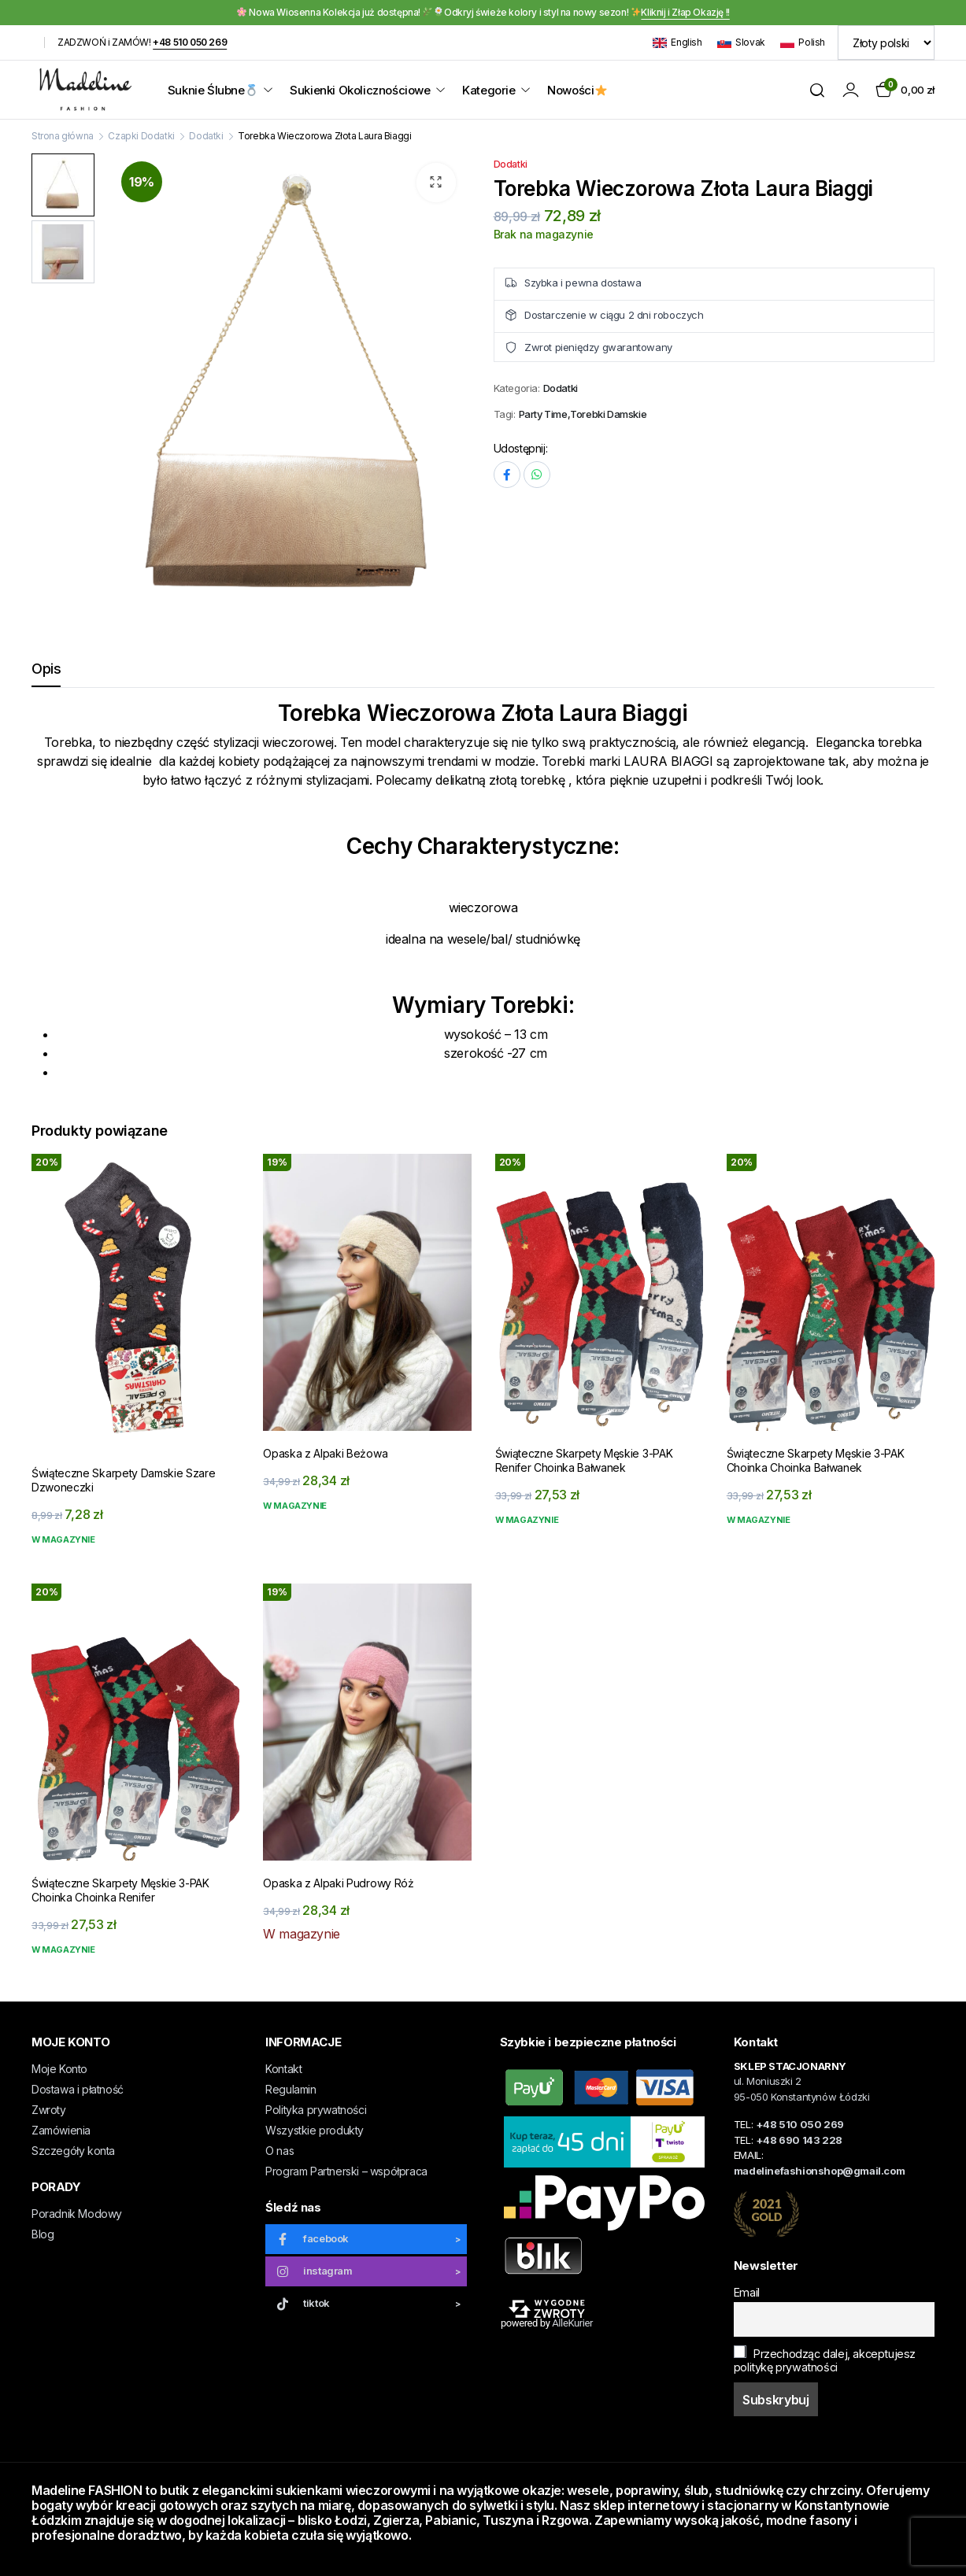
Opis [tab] (46, 668)
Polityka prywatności (315, 2109)
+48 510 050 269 (190, 42)
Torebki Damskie (608, 414)
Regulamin (290, 2089)
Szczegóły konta (73, 2150)
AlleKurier (572, 2323)
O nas (279, 2150)
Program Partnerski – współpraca (346, 2171)
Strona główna (62, 136)
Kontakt (283, 2068)
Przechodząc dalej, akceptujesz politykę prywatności (825, 2359)
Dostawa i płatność (77, 2089)
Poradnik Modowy (76, 2213)
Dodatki (206, 136)
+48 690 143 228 (799, 2140)
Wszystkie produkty (314, 2130)
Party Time (543, 414)
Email (747, 2292)
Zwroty (48, 2109)
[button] (436, 182)
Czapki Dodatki (141, 136)
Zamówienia (61, 2130)
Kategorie (488, 90)
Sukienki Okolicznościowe (360, 90)
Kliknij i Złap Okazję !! (685, 12)
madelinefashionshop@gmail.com (819, 2170)
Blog (42, 2234)
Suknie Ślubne (212, 90)
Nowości (576, 90)
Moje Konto (59, 2068)
